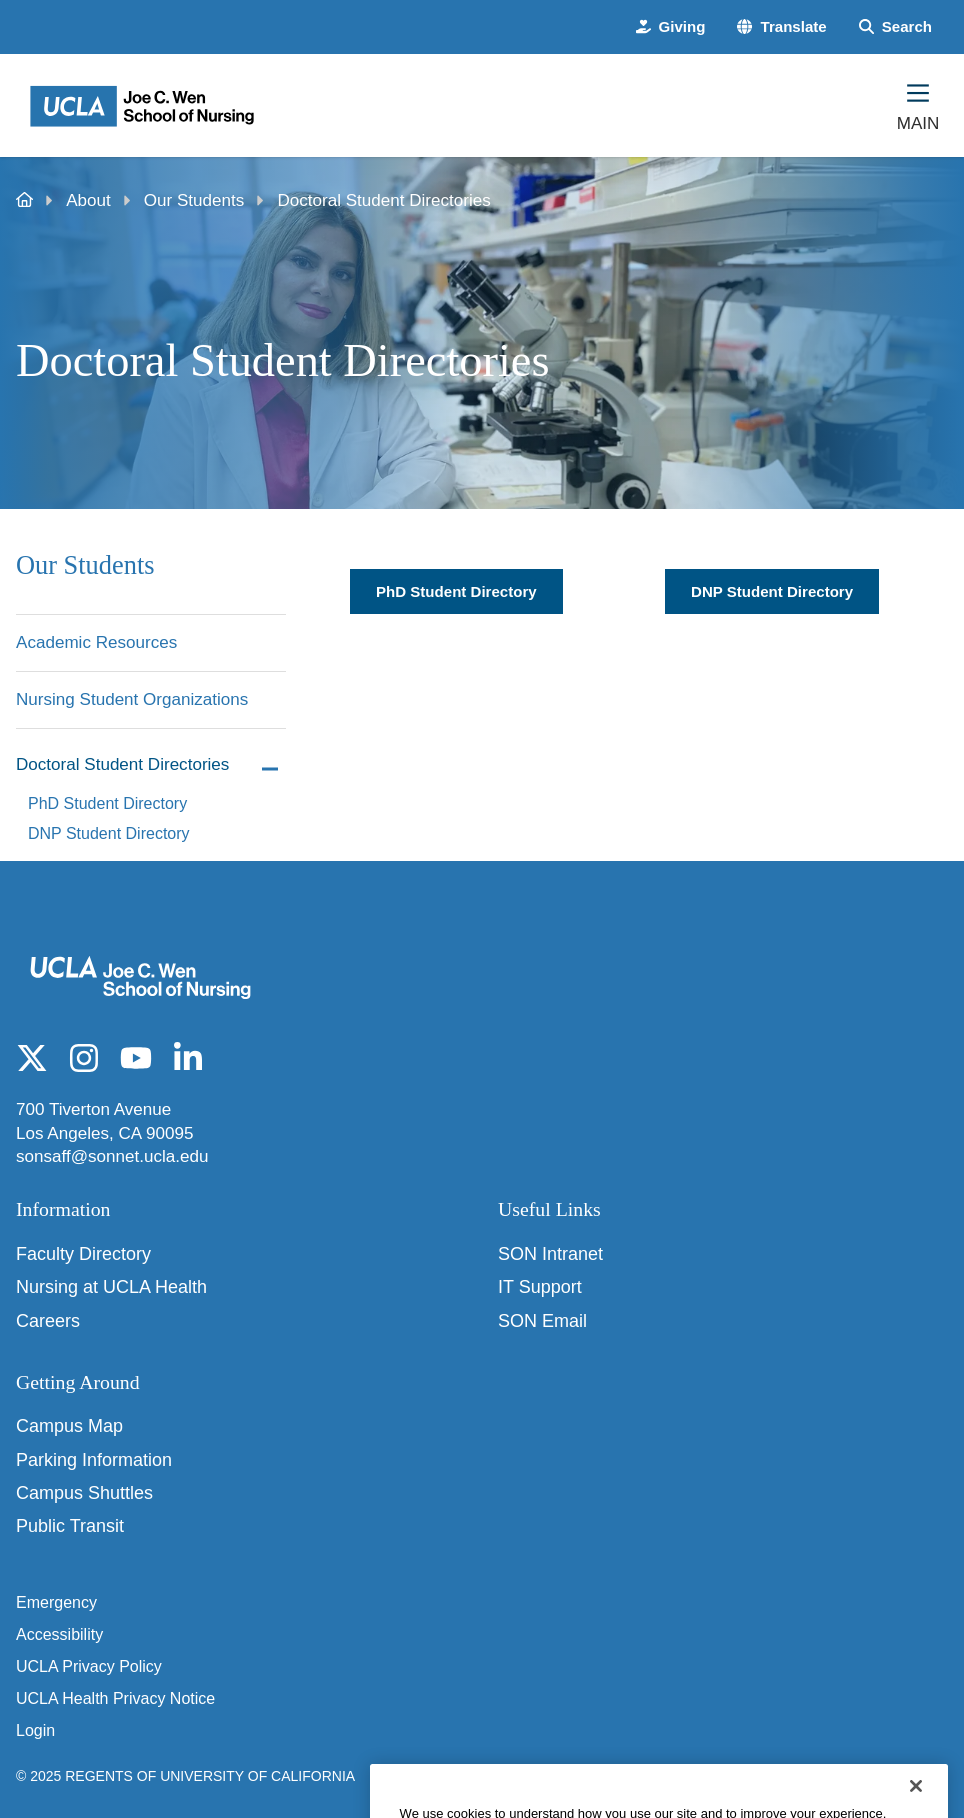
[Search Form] (895, 26)
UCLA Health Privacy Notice (115, 1698)
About (88, 200)
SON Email (542, 1321)
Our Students (194, 200)
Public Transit (70, 1526)
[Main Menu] (918, 105)
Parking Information (94, 1460)
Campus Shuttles (84, 1493)
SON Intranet (550, 1254)
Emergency (56, 1602)
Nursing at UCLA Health (111, 1287)
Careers (48, 1321)
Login (35, 1730)
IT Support (540, 1287)
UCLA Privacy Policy (89, 1666)
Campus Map (69, 1426)
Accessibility (59, 1634)
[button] (781, 26)
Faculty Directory (83, 1254)
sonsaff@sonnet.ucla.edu (112, 1156)
